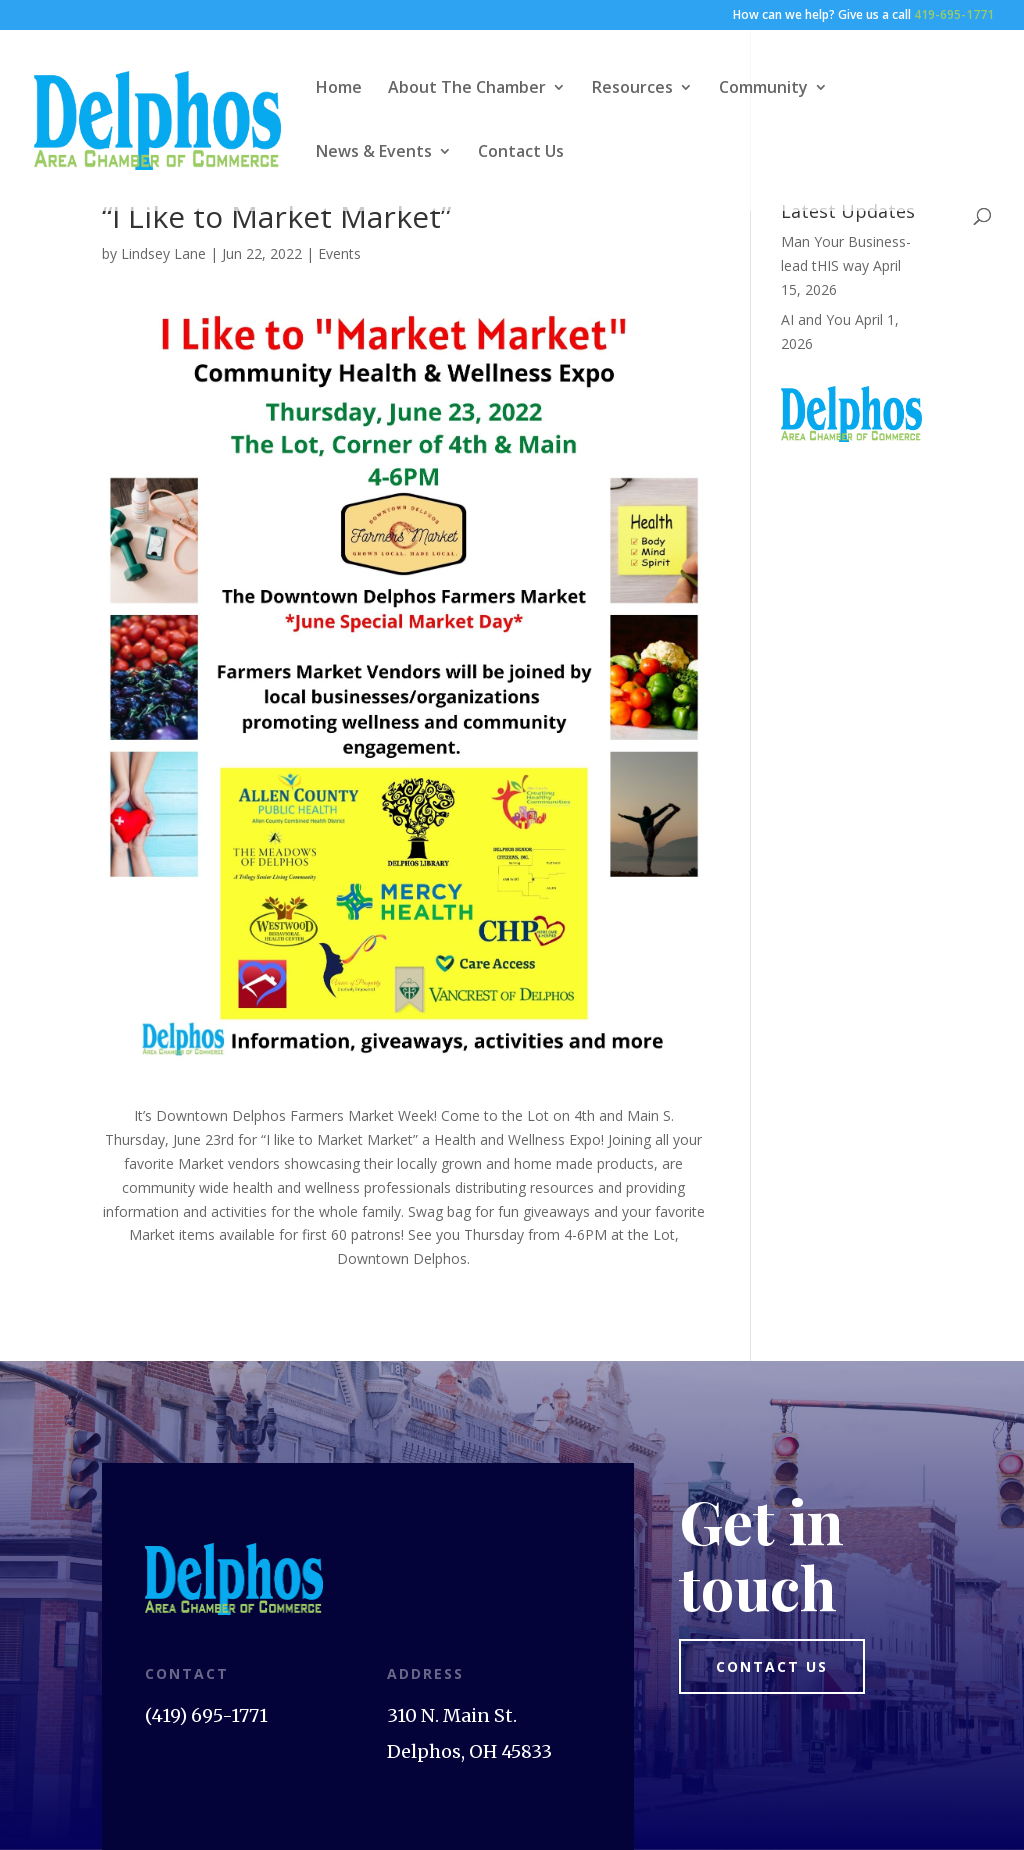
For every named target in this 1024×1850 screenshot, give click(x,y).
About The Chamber (467, 89)
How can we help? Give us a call (863, 16)
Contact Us (521, 153)
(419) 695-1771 (206, 1715)
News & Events (374, 153)
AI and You (816, 319)
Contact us (772, 1666)
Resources (632, 89)
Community (763, 89)
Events (339, 253)
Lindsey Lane (163, 253)
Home (339, 89)
